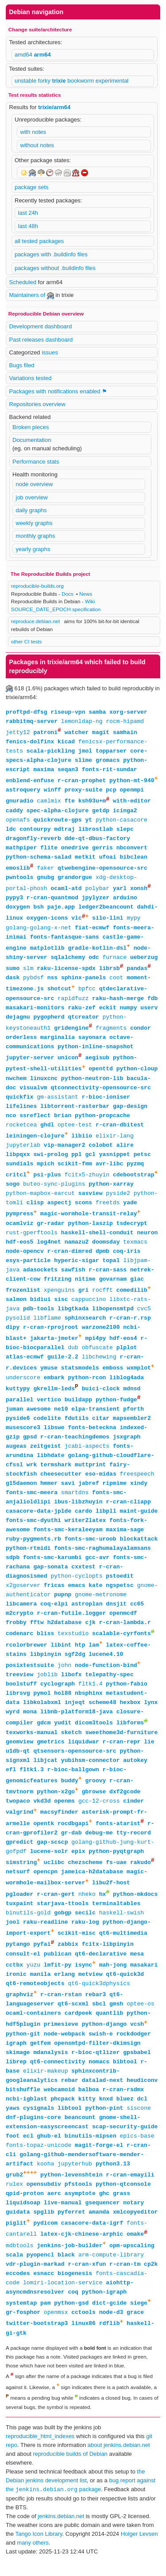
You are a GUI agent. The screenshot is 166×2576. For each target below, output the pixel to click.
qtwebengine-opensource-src (102, 870)
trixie (60, 80)
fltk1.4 (90, 1694)
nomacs (99, 2077)
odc (94, 960)
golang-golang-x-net (38, 930)
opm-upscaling (131, 2263)
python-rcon (87, 1385)
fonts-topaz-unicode (38, 2161)
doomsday (106, 1248)
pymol (41, 1703)
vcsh (137, 2040)
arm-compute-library (111, 2272)
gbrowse (94, 1803)
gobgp (62, 1926)
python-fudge (116, 1408)
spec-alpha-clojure (58, 812)
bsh (38, 909)
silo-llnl (107, 921)
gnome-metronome (101, 1603)
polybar (97, 890)
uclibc (54, 1875)
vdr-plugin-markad (35, 2282)
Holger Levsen (139, 2553)
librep (16, 2077)
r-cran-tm (124, 2282)
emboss (112, 1376)
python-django (104, 2040)
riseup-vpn (67, 712)
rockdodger (133, 2050)
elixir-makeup (45, 2087)
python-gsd (71, 2321)
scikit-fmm (75, 1169)
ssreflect (34, 1121)
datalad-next (103, 2096)
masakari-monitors (35, 1012)
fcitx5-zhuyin (87, 1181)
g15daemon (21, 1492)
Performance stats (35, 461)
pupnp (62, 1603)
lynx (151, 1712)
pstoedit (119, 1585)
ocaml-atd (65, 890)
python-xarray (111, 1190)
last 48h (28, 226)
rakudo (140, 1875)
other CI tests (26, 641)
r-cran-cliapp (128, 1510)
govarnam (113, 1286)
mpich (45, 1169)
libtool (70, 2124)
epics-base (137, 2152)
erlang (64, 1989)
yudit (62, 1734)
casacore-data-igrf (92, 2240)
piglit (16, 2240)
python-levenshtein (71, 2191)
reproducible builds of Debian (70, 2473)
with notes (33, 132)
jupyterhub (75, 2180)
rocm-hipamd (125, 721)
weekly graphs (34, 523)
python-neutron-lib (92, 1084)
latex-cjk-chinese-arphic (81, 2252)
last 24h (28, 212)
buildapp (78, 1408)
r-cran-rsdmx (123, 2105)
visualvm (33, 1093)
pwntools (19, 879)
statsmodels (80, 1376)
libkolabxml (42, 1712)
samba (97, 712)
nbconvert (131, 849)
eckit (107, 1012)
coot (116, 981)
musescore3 (23, 1436)
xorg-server (128, 712)
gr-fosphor (23, 2330)
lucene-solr (49, 1864)
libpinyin (45, 1664)
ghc (104, 2210)
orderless (21, 1042)
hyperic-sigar (76, 1267)
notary (133, 2219)
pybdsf (33, 981)
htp (80, 1655)
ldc (11, 830)
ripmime (114, 1492)
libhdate (50, 1464)
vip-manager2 (64, 1151)
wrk (32, 1473)
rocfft (102, 1297)
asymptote (80, 2210)
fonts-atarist (118, 1836)
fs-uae (116, 1875)
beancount (80, 2133)
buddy (69, 1792)
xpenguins (59, 1297)
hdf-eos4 (123, 1346)
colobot (101, 1151)
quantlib (109, 2028)
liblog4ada (126, 1385)
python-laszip (90, 1230)
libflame (47, 1325)
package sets (32, 187)
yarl (120, 890)
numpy (128, 1012)
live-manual (63, 2219)
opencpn (45, 1884)
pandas (137, 972)
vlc (76, 921)
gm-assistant (57, 1102)
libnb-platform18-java (76, 1722)
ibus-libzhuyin (78, 1510)
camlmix (49, 803)
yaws (12, 2124)
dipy (12, 1334)
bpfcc (87, 993)
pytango (18, 1959)
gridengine (71, 1032)
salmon (16, 1306)
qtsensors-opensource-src (74, 1762)
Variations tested (30, 378)
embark (54, 1385)
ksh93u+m (92, 803)
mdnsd (131, 1397)
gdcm (43, 1734)
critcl (16, 1181)
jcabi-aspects (87, 1455)
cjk (90, 1631)
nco (11, 1121)
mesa (137, 1968)
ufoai (107, 858)
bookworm (81, 80)
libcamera (21, 1613)
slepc (125, 830)
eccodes (18, 2291)
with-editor (132, 803)
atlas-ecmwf (25, 1364)
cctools (83, 2330)
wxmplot (139, 1376)
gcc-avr (97, 1566)
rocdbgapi (73, 1836)
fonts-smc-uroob (90, 1548)
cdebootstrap (133, 1181)
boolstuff (21, 1694)
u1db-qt (18, 1762)
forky (45, 80)
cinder (133, 1812)
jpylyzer (95, 900)
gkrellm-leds (54, 1397)
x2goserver (23, 1594)
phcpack (62, 2115)
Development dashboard (40, 326)
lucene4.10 (106, 1664)
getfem (40, 2059)
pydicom (45, 2240)
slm (28, 972)
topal (111, 1267)
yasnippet (114, 1160)
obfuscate (97, 1355)
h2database (64, 1631)
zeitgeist (45, 1455)
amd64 (24, 54)
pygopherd (48, 1021)
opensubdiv (44, 2200)
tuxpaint (19, 1917)
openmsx (56, 2330)
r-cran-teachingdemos (74, 1446)
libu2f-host (111, 1896)
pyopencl (40, 2272)
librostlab (95, 830)
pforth (133, 1418)
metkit (85, 858)
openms (64, 1812)
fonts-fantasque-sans (64, 940)
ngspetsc (119, 1594)
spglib (43, 2228)
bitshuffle (23, 2105)
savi (68, 1492)
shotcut (59, 993)
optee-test (75, 1130)
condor (140, 1032)
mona (30, 1722)
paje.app (61, 909)
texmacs (135, 1248)
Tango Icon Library (38, 2553)
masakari (144, 1980)
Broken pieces (30, 427)
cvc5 (144, 1316)
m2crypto (19, 1622)
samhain (125, 733)
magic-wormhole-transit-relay (88, 1221)
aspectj (59, 1209)
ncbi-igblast (26, 2115)
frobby (16, 1631)
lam (94, 1655)
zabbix (68, 1959)
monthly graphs (35, 536)
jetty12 (18, 733)
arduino (125, 900)
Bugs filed (22, 365)
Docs (67, 594)
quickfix (19, 1102)
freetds (108, 1209)
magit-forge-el (99, 2161)
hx (102, 1908)
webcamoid (59, 2105)
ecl (28, 2152)
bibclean (133, 858)
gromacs (108, 761)
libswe (54, 1436)
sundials (19, 1169)
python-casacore (121, 821)
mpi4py (95, 1346)
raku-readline (45, 1936)
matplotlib (47, 951)
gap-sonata (50, 1575)
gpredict (19, 1854)
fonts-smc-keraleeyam (67, 1538)
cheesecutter (61, 1483)
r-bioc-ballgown (73, 1780)
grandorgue (75, 879)
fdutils (77, 1427)
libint (60, 1655)
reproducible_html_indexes (40, 2456)
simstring (21, 1875)
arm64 (42, 54)
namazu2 (77, 1248)
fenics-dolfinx (30, 742)
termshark (55, 1473)
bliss (45, 1643)
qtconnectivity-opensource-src (100, 1093)
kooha (45, 2180)
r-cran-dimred (69, 1258)
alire (125, 1151)
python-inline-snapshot (96, 1051)
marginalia (57, 1042)
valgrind (19, 1824)
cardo (83, 1520)
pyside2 (118, 1199)
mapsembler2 (132, 1427)
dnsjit (116, 1613)
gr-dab (71, 1845)
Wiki (90, 601)
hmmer (49, 1492)
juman (14, 1418)
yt (88, 821)
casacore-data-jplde (38, 1520)
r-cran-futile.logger (71, 1622)
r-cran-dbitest (120, 1130)
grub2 (14, 2191)
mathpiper (21, 849)
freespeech (137, 1483)
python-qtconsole (123, 2200)
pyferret (71, 2228)
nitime (85, 1286)
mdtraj (64, 830)
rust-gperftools (32, 1239)
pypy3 (14, 900)
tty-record (133, 1845)
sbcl (99, 2019)
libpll (106, 1520)
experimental (112, 80)
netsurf (18, 1884)
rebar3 (95, 2010)
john (64, 1675)
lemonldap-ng (82, 721)
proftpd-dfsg (26, 712)
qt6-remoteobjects (35, 1998)
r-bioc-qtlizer (95, 2068)
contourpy (34, 830)
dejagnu (18, 1021)
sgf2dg (75, 1664)
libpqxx (18, 1160)
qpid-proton (25, 2210)
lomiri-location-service (62, 2300)
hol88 (62, 1703)
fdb (152, 1002)
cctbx (14, 1980)
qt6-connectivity (57, 2077)
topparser (111, 751)
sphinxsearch (85, 1325)
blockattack (139, 1548)
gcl (90, 1160)
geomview (19, 1752)
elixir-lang (115, 1141)
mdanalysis (50, 2068)
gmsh (116, 2019)
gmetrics (50, 1752)
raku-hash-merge (118, 1002)
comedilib (131, 1297)
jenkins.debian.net (61, 2536)
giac (137, 1286)
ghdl (47, 1130)
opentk (43, 1836)
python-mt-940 (131, 781)
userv (149, 1012)
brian (62, 1121)
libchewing (99, 1364)
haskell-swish (121, 1926)
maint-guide (139, 1520)
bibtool (125, 2077)
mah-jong (113, 1980)
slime (83, 761)
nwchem (16, 1084)
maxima (43, 770)
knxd (106, 2115)
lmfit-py (57, 1980)
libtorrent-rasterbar (74, 1111)
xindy (138, 1492)
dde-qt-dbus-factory (97, 840)
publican (57, 1968)
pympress (19, 1221)
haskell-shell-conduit (97, 1239)
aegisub (97, 1062)
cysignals (38, 2124)
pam (45, 2321)
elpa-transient (95, 1418)
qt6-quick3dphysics (99, 1998)
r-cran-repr (121, 1752)
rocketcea (21, 1130)
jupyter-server (30, 1062)
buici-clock (101, 1397)
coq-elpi (54, 1613)
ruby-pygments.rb (33, 1548)
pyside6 (18, 1427)
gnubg (45, 879)
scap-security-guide (125, 2142)
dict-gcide (109, 2321)
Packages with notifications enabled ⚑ (58, 391)
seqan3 (68, 770)
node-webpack (64, 2050)
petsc (142, 1160)
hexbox (130, 1712)
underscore (23, 1385)
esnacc (43, 2291)
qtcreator (83, 1021)
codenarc (19, 1643)
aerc (54, 2210)
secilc (85, 1926)
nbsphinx (88, 1703)
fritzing (57, 1286)
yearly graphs (33, 549)
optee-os (140, 2019)
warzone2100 (101, 1334)
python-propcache (102, 1121)
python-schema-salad (38, 858)
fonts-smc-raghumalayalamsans (102, 1557)
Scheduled (23, 282)
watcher (77, 733)
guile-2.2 (62, 1364)
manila (40, 1989)
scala (14, 2272)
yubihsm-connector (90, 1771)
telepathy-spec (109, 1685)
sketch (71, 1743)
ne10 (61, 1418)
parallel (19, 1408)
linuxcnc (44, 1084)
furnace (114, 960)
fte (70, 803)
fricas (54, 1594)
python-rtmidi (28, 1557)
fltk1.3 (31, 1780)
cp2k (151, 2282)
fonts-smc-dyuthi (33, 1529)
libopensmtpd (113, 1316)
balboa (88, 2105)
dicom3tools (94, 1734)
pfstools (78, 2200)
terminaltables (116, 1917)
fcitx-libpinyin (108, 1959)
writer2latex (85, 1529)
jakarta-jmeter (54, 1346)
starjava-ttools (63, 1917)
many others (33, 2562)
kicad (66, 742)
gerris (102, 849)
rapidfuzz (73, 1002)
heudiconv (142, 2096)
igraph (16, 2059)
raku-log (85, 1936)
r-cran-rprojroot (50, 1334)
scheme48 (102, 1712)
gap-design (130, 1111)
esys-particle (28, 1267)
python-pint (104, 2124)
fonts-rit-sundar (109, 770)
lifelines (21, 1111)
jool (12, 1936)
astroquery (23, 791)
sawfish (73, 1276)
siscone (139, 2124)
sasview (90, 1199)
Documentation (31, 440)
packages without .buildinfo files (55, 268)
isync (83, 1980)
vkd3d (41, 1812)
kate (95, 1594)
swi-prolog (50, 1160)
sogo (12, 1190)
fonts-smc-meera (32, 1501)
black (66, 2272)
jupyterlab (23, 1151)
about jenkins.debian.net (119, 2465)
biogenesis (75, 2291)
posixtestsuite (30, 1675)
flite (49, 849)
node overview (34, 484)
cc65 (137, 1613)
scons (83, 1209)
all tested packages (39, 241)
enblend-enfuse (30, 781)
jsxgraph (126, 1446)
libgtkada (73, 1316)
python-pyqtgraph (116, 1864)
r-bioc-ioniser (106, 1102)
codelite (47, 1427)
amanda (99, 2228)
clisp (35, 1209)
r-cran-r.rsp (130, 1325)
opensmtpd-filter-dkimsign (97, 2059)
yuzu (33, 1980)
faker (45, 870)
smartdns (75, 1501)
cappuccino (88, 1306)
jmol (85, 751)
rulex (14, 2200)
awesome (39, 1418)
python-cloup (137, 1074)
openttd (101, 1074)
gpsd (30, 1446)
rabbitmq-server (32, 721)
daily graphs (31, 510)
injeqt (75, 1712)
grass (121, 2210)
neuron (147, 1239)
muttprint (90, 1473)
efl (11, 1780)
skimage (18, 2068)
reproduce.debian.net (35, 621)
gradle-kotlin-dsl (97, 951)
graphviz (19, 2010)
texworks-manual (32, 1743)
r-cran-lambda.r (125, 1631)
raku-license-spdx (66, 972)
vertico (49, 1408)
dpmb (102, 1258)
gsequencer (102, 2219)
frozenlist (23, 1297)
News (85, 594)
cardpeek (78, 2028)
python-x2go (56, 1803)
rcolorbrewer (26, 1655)
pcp (111, 791)
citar (100, 1427)
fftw (37, 1631)
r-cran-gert (56, 1908)
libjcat (45, 1771)
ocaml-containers (33, 2028)
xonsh (138, 890)
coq (73, 2309)
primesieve (61, 2040)
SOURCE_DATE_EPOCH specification (55, 609)
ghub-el (49, 2152)
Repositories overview (37, 404)
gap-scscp (52, 1854)
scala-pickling (51, 751)
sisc (61, 1306)
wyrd (12, 1722)
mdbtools (19, 2263)
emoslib (18, 870)
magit (100, 733)
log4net (49, 1248)
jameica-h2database (92, 1884)
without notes (37, 145)
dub (73, 1355)
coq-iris (126, 1258)
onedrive (75, 849)
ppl (76, 1160)
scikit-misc (77, 1947)
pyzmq (135, 1169)
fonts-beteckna (92, 1436)
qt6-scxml (73, 2019)
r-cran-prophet (82, 781)
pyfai (41, 1959)
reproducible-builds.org (37, 586)
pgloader (19, 1908)
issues (50, 352)
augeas (16, 1455)
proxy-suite (84, 791)
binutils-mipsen (90, 2152)
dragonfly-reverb (33, 840)
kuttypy (18, 1397)
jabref (88, 1492)
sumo (12, 972)
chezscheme (85, 1875)
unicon (68, 1062)
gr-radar (50, 1230)
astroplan (86, 1613)
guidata (18, 2228)
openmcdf (123, 1622)
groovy (95, 1792)
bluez (125, 2115)
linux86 (83, 2342)
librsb (109, 972)
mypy (133, 921)
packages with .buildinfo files (51, 254)
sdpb (12, 1566)
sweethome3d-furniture (121, 1743)
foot (12, 2152)
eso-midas (100, 1483)
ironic (16, 1989)
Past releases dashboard (41, 339)
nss (52, 981)
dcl (142, 2115)
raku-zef (81, 1012)
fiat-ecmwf (92, 930)
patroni (45, 733)
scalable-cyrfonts (121, 1643)
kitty (87, 2115)
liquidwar (83, 1752)
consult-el (23, 1968)
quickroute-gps (57, 821)
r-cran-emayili (130, 2191)
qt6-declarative (101, 1968)
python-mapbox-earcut (40, 1199)
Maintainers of (32, 295)
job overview (32, 497)
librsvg (18, 1703)
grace (135, 2330)
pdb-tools (38, 1316)
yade (130, 1209)
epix (78, 1864)
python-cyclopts (76, 1585)
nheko (87, 1908)
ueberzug (144, 960)
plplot (126, 1355)
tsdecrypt (131, 1230)
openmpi (132, 791)
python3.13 (113, 2180)
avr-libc (109, 1169)
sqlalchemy (67, 960)
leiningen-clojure (35, 1141)
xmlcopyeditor (135, 2228)
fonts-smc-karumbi (52, 1566)
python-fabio (126, 1694)
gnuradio (19, 803)
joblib (47, 1685)
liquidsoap (23, 2219)
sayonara (92, 1042)
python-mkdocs (135, 1908)
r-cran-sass (108, 1276)
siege (138, 2321)
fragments (111, 1032)
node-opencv (25, 1258)
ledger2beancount (106, 909)
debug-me (98, 1845)
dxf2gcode (124, 1803)
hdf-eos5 (19, 1248)
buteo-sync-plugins (54, 1190)
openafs (18, 821)
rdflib (109, 2342)
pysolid (18, 1325)
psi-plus (47, 1181)
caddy (14, 812)
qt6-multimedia (123, 1947)
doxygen (18, 909)
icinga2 (125, 812)
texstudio (73, 1643)
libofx (71, 1685)
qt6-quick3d (125, 1989)
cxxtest (83, 1575)
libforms (130, 1734)
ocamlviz (19, 1230)
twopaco (18, 1812)
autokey (135, 1771)
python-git (23, 2050)
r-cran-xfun (87, 2282)
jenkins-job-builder (69, 2263)
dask (12, 981)
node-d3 (111, 2330)
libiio (81, 1141)
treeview (19, 1685)
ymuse (49, 1376)
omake (135, 2252)
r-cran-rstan (61, 2010)
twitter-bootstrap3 (37, 2342)
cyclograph (57, 1694)
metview (90, 1989)
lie (149, 1752)
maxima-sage (125, 1538)
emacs (76, 1594)
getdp (100, 812)
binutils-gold (28, 1926)
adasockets (40, 1276)
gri (83, 1297)
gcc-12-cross (99, 1812)
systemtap (21, 2321)
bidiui (40, 1306)
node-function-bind (106, 1675)
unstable (26, 80)
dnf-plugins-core (33, 2133)
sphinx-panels (83, 981)
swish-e (101, 2050)
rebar (69, 2096)
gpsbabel (137, 2068)
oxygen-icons (47, 921)
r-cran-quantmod (52, 900)
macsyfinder (59, 1824)
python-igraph (104, 2309)
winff (52, 791)
